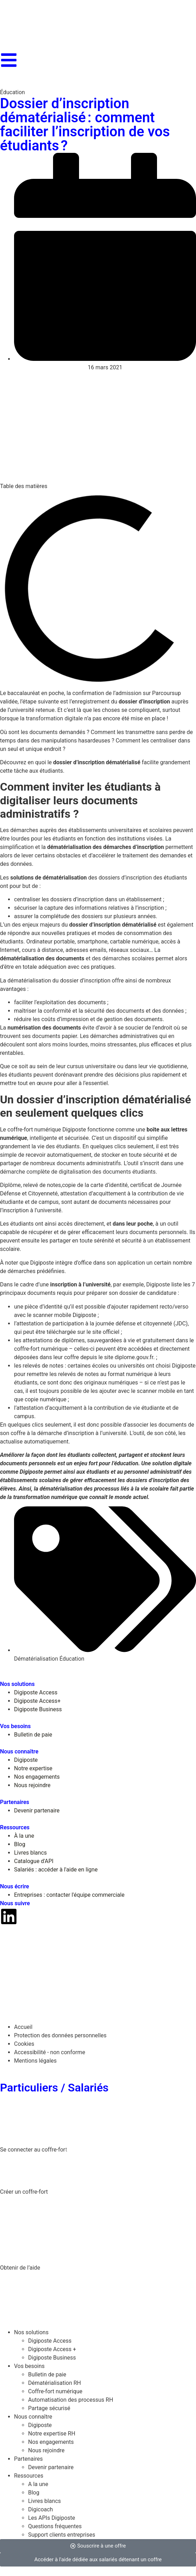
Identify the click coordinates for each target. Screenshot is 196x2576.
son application (126, 1262)
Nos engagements (51, 2442)
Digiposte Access (50, 2340)
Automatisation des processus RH (70, 2399)
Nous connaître (33, 2416)
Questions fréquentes (54, 2526)
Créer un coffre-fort (24, 2191)
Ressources (28, 2475)
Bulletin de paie (47, 2374)
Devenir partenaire (51, 2467)
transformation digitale (54, 718)
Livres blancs (44, 2501)
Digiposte (40, 2425)
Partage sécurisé (49, 2408)
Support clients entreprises (61, 2534)
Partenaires (28, 2458)
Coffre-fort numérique (55, 2391)
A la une (38, 2484)
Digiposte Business (52, 2357)
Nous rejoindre (46, 2450)
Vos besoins (29, 2366)
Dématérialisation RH (54, 2383)
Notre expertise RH (51, 2433)
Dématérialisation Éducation (49, 1658)
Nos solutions (31, 2332)
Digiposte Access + (52, 2349)
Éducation (12, 92)
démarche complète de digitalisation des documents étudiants (78, 1171)
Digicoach (40, 2509)
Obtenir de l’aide (20, 2267)
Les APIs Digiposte (51, 2518)
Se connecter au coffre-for (32, 2149)
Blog (33, 2492)
